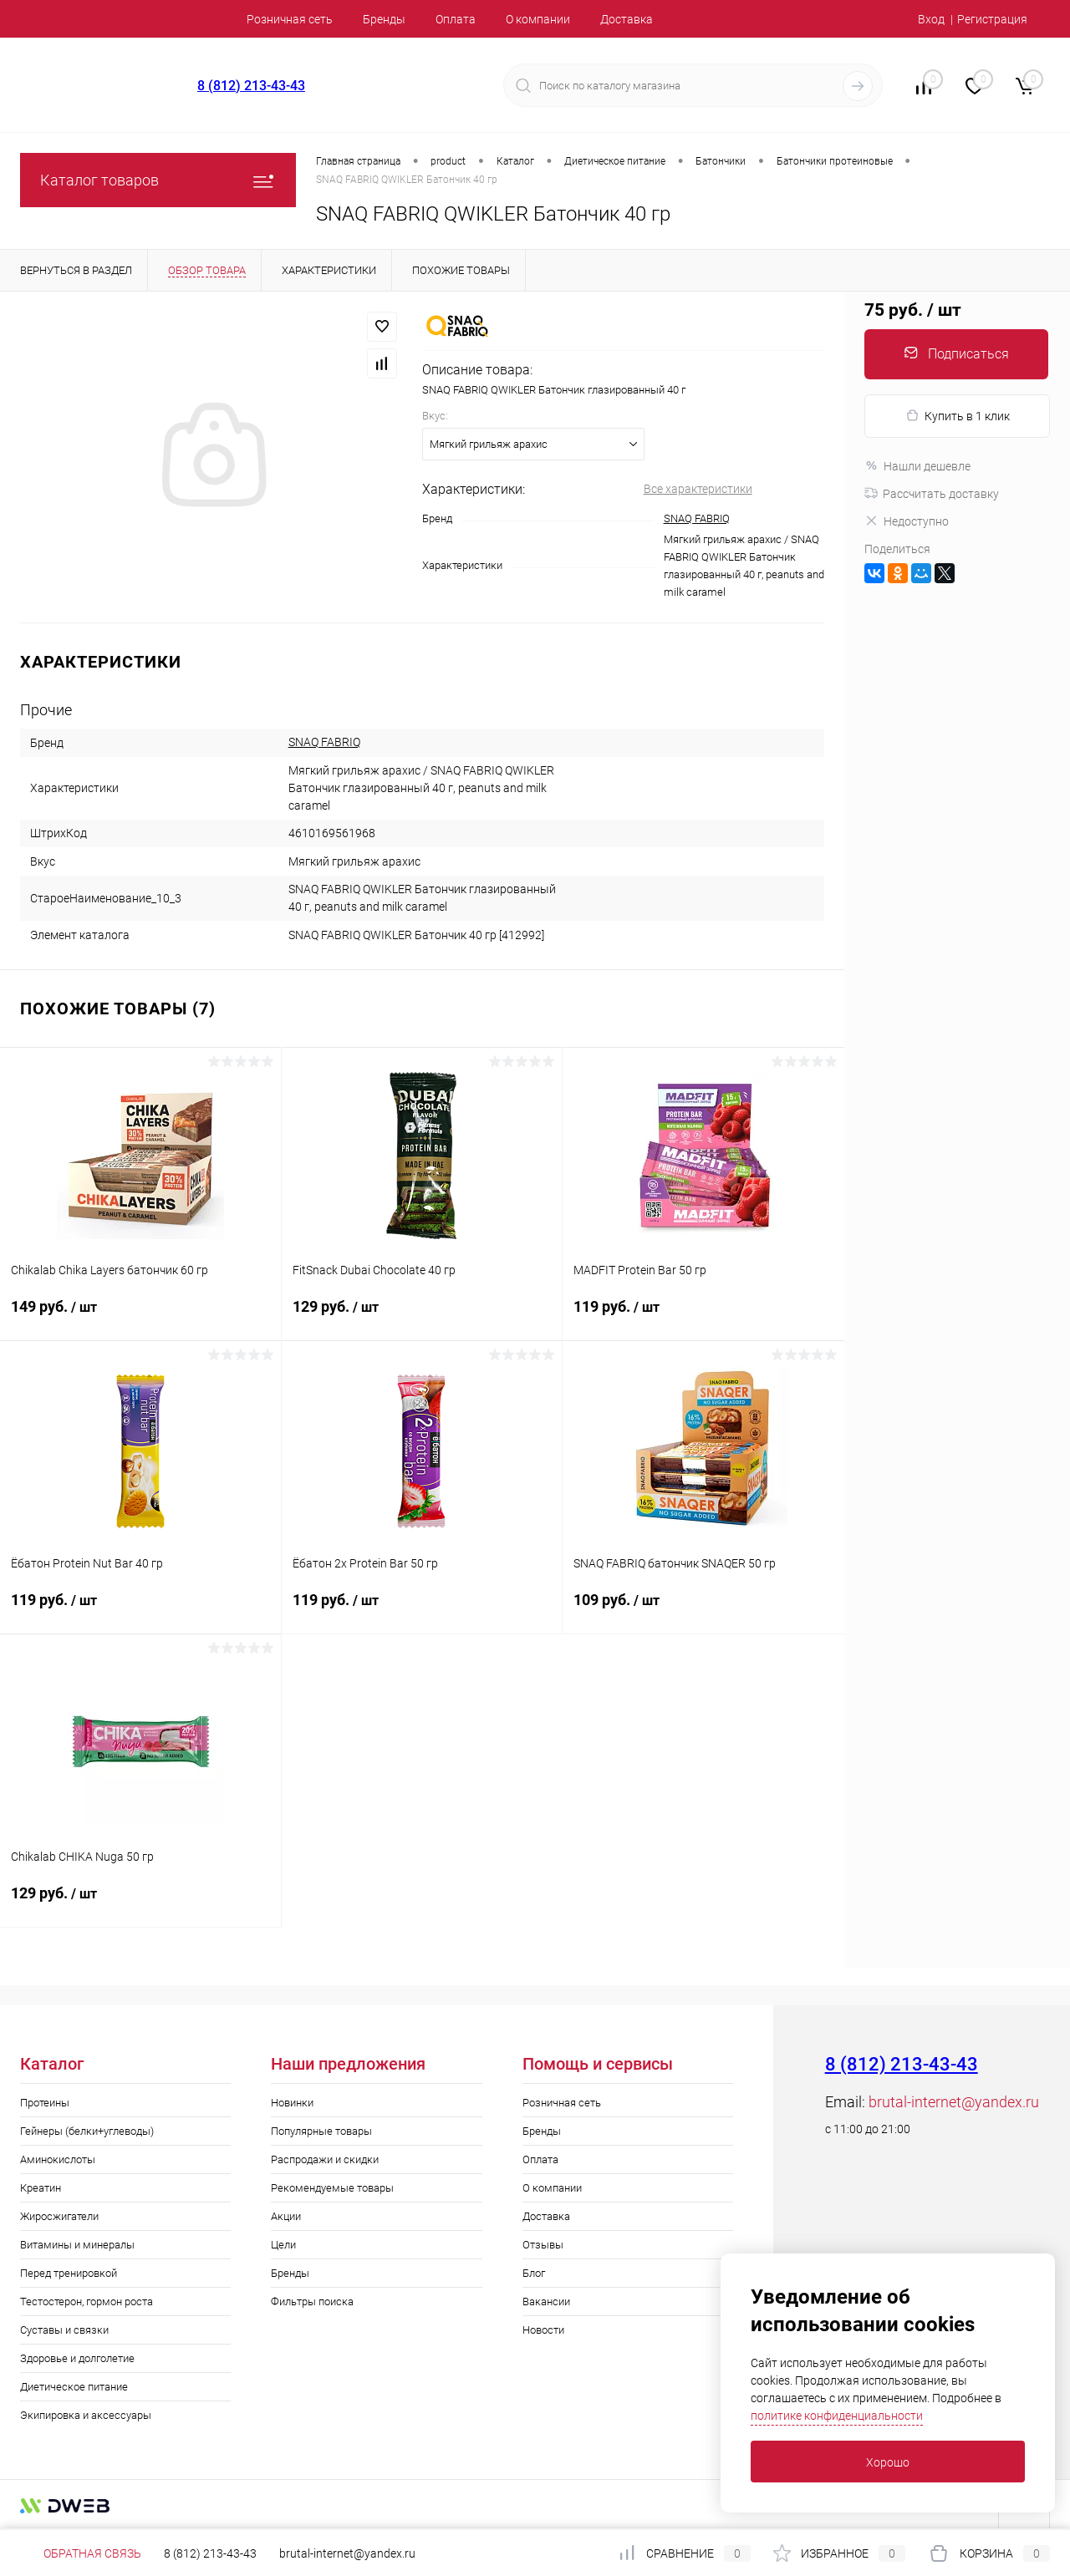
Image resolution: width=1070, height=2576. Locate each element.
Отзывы (542, 2244)
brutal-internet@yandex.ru (954, 2102)
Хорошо (888, 2462)
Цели (283, 2244)
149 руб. (140, 1317)
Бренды (384, 19)
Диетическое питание (74, 2386)
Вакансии (546, 2301)
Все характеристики (698, 488)
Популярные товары (321, 2131)
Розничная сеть (290, 19)
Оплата (456, 19)
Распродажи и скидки (325, 2159)
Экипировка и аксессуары (85, 2415)
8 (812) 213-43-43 (251, 86)
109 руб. (703, 1610)
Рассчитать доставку (931, 493)
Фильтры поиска (312, 2301)
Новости (543, 2330)
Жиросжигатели (59, 2216)
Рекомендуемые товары (332, 2188)
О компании (538, 19)
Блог (533, 2273)
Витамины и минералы (77, 2244)
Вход (931, 19)
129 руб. (422, 1317)
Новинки (292, 2102)
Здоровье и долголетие (77, 2358)
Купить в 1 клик (957, 416)
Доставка (626, 19)
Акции (286, 2216)
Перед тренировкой (68, 2273)
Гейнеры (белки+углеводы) (87, 2131)
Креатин (40, 2188)
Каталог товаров (158, 180)
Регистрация (992, 19)
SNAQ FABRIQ (697, 518)
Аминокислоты (57, 2159)
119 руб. (703, 1317)
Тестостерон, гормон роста (86, 2301)
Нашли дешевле (917, 466)
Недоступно (906, 521)
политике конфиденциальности (837, 2415)
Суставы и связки (64, 2330)
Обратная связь (80, 2553)
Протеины (44, 2102)
